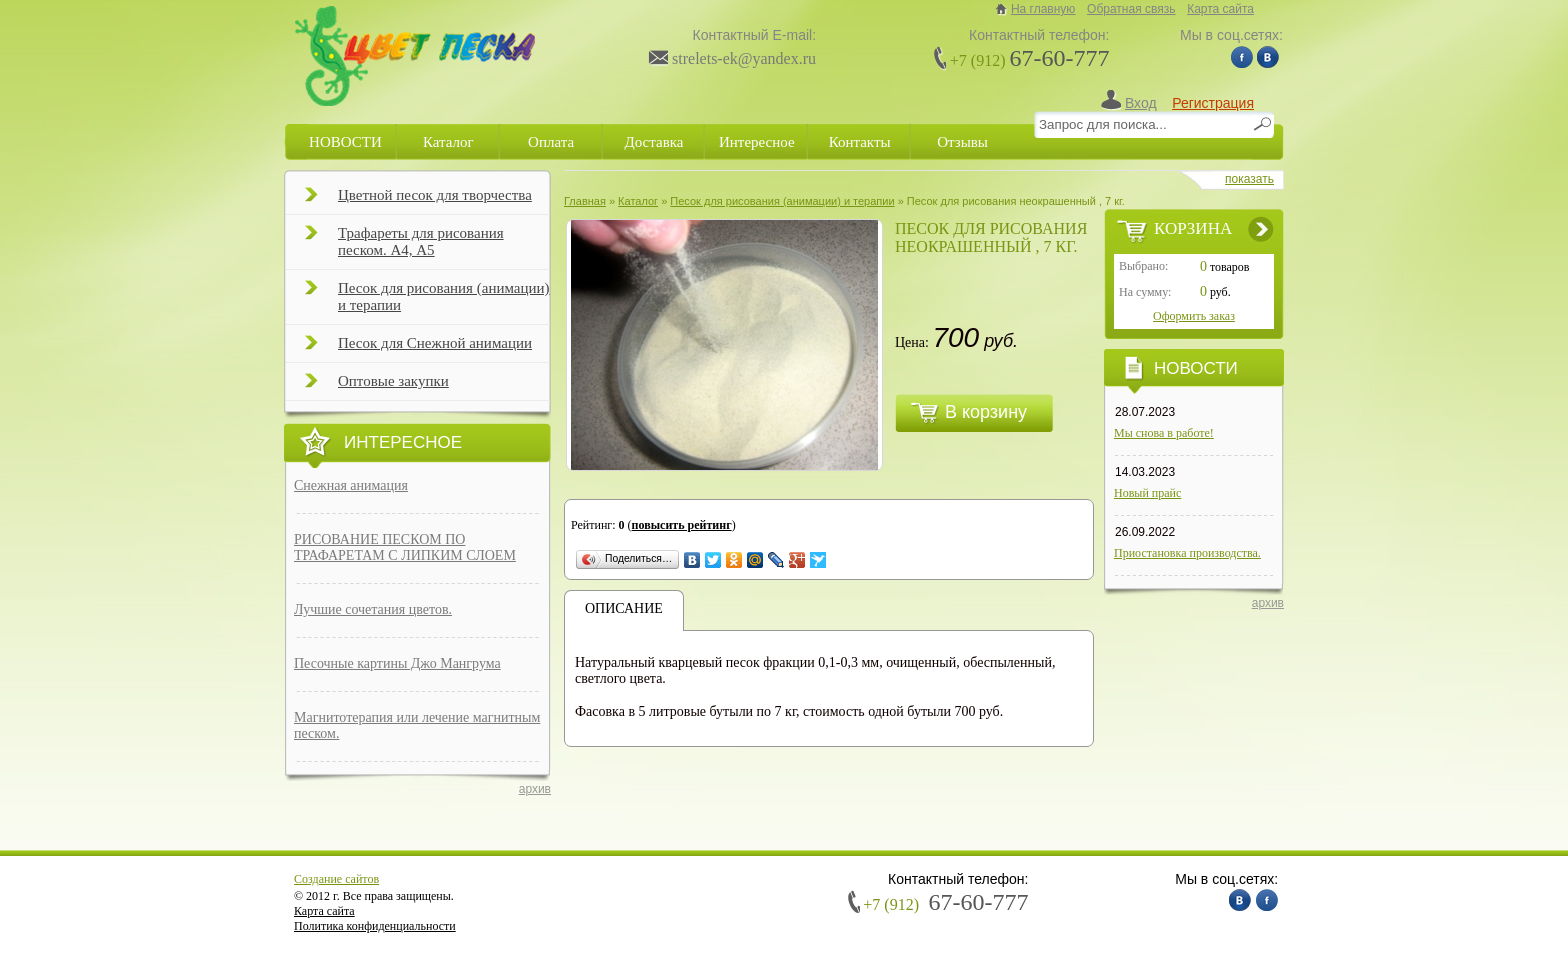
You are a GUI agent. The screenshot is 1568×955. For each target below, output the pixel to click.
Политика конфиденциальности (375, 926)
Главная (585, 201)
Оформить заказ (1194, 316)
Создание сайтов (336, 879)
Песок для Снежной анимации (418, 349)
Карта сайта (1220, 9)
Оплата (551, 142)
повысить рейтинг (682, 525)
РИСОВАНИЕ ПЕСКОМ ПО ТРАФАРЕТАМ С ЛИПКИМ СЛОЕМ (405, 547)
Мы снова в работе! (1164, 433)
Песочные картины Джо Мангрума (397, 663)
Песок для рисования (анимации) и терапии (427, 296)
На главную (1043, 9)
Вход (1141, 103)
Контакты (860, 142)
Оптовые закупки (377, 387)
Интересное (757, 142)
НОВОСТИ (345, 142)
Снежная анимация (351, 485)
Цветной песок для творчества (418, 201)
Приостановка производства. (1187, 553)
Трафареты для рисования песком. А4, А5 (404, 241)
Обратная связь (1131, 9)
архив (535, 789)
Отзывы (962, 142)
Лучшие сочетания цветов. (373, 609)
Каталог (448, 142)
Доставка (653, 142)
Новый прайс (1147, 493)
